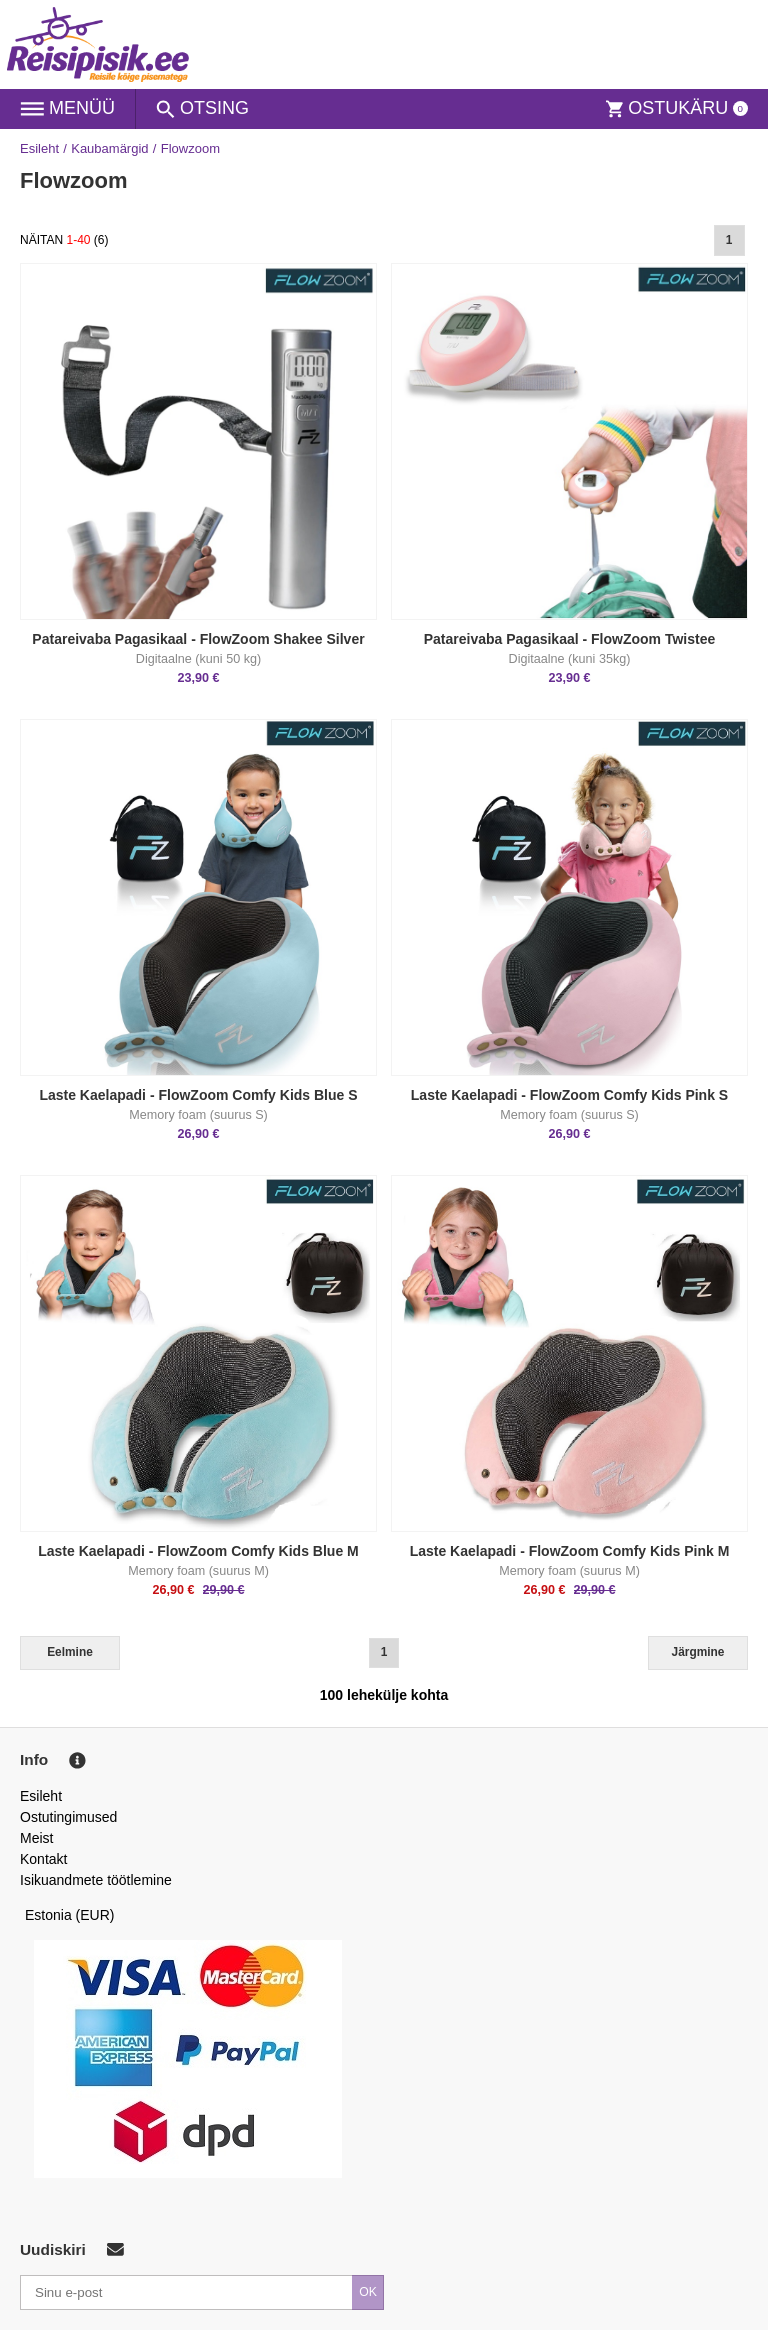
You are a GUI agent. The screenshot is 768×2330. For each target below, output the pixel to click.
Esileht (39, 148)
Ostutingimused (68, 1817)
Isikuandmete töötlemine (96, 1880)
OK (368, 2292)
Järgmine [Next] (698, 1652)
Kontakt (43, 1859)
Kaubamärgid (109, 148)
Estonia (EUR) (70, 1915)
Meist (36, 1838)
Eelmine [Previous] (70, 1652)
